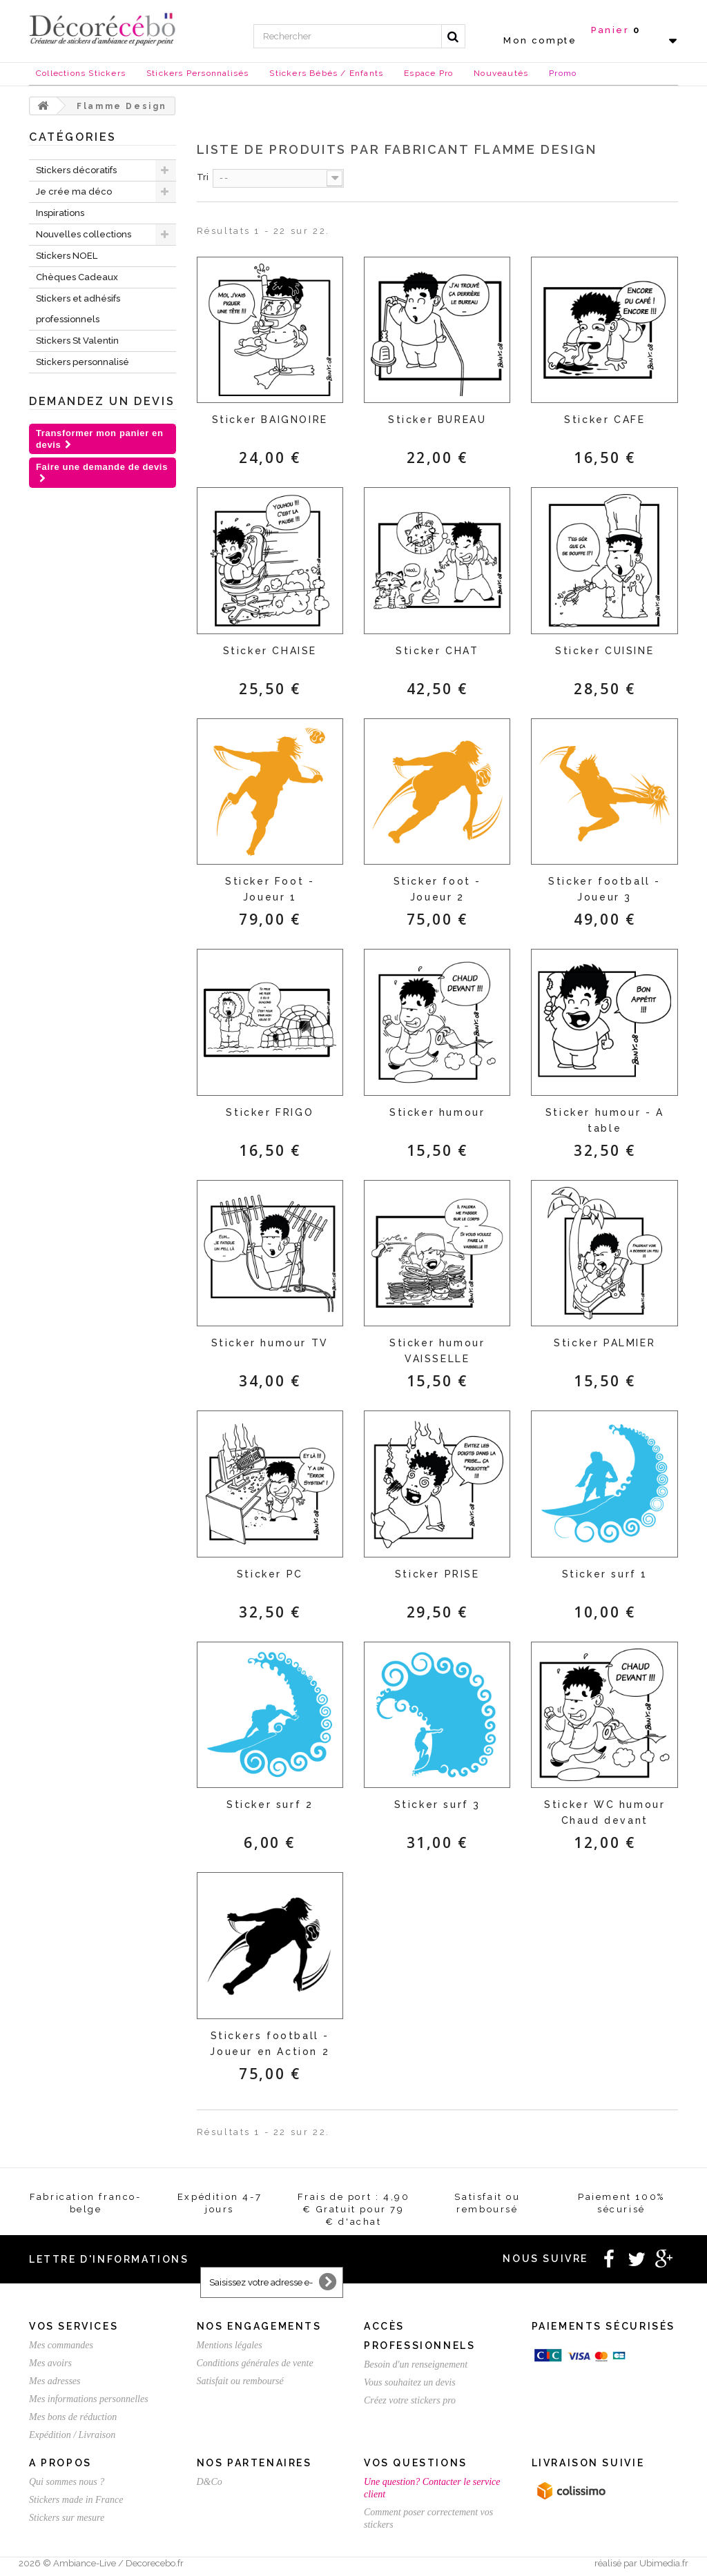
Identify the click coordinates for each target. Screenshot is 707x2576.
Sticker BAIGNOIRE (270, 419)
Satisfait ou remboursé (240, 2381)
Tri (203, 177)
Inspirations (60, 213)
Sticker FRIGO (269, 1112)
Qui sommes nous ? (66, 2482)
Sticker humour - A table (604, 1120)
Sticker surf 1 (605, 1574)
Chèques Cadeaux (77, 277)
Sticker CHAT (437, 650)
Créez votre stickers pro (410, 2400)
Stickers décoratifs (76, 170)
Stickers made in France (76, 2500)
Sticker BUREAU (437, 419)
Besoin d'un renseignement (415, 2364)
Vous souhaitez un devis (410, 2382)
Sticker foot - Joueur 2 (437, 889)
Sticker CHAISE (270, 650)
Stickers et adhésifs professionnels (78, 308)
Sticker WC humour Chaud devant (604, 1812)
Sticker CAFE (604, 419)
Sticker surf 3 (437, 1804)
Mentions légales (229, 2345)
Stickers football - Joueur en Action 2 (269, 2043)
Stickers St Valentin (77, 340)
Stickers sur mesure (66, 2518)
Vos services (73, 2326)
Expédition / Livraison (72, 2435)
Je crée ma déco (74, 191)
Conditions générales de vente (255, 2363)
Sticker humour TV (270, 1342)
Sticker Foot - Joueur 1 (269, 889)
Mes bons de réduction (73, 2417)
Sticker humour (437, 1112)
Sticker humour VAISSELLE (437, 1350)
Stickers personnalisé (82, 362)
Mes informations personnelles (88, 2399)
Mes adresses (55, 2381)
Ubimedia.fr (663, 2563)
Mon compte (540, 40)
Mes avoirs (50, 2363)
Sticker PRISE (437, 1574)
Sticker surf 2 (269, 1804)
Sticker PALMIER (604, 1342)
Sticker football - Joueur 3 (604, 889)
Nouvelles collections (83, 234)
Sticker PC (270, 1574)
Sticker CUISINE (604, 650)
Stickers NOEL (66, 255)
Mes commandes (61, 2345)
